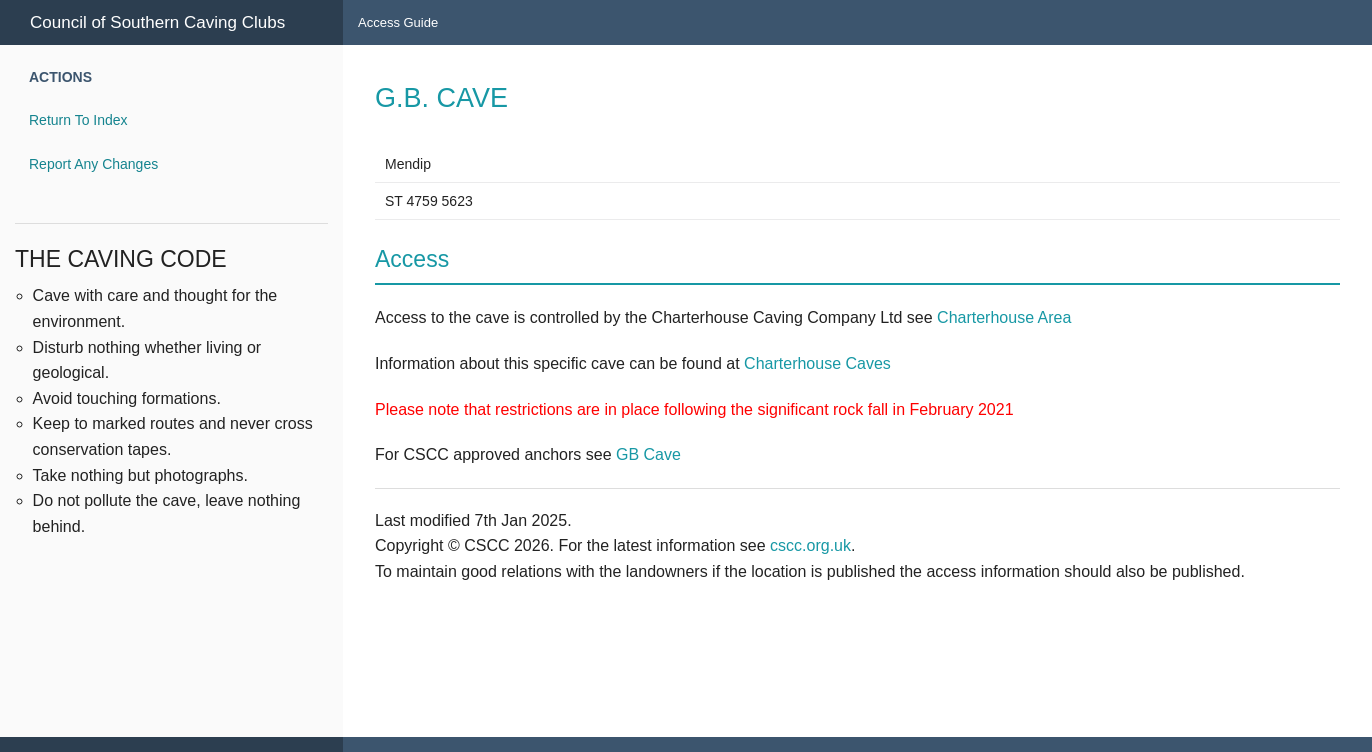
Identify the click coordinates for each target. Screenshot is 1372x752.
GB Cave (648, 454)
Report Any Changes (93, 164)
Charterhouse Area (1004, 317)
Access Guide (398, 22)
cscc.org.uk (810, 545)
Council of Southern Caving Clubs (157, 22)
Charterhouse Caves (817, 363)
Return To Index (78, 120)
